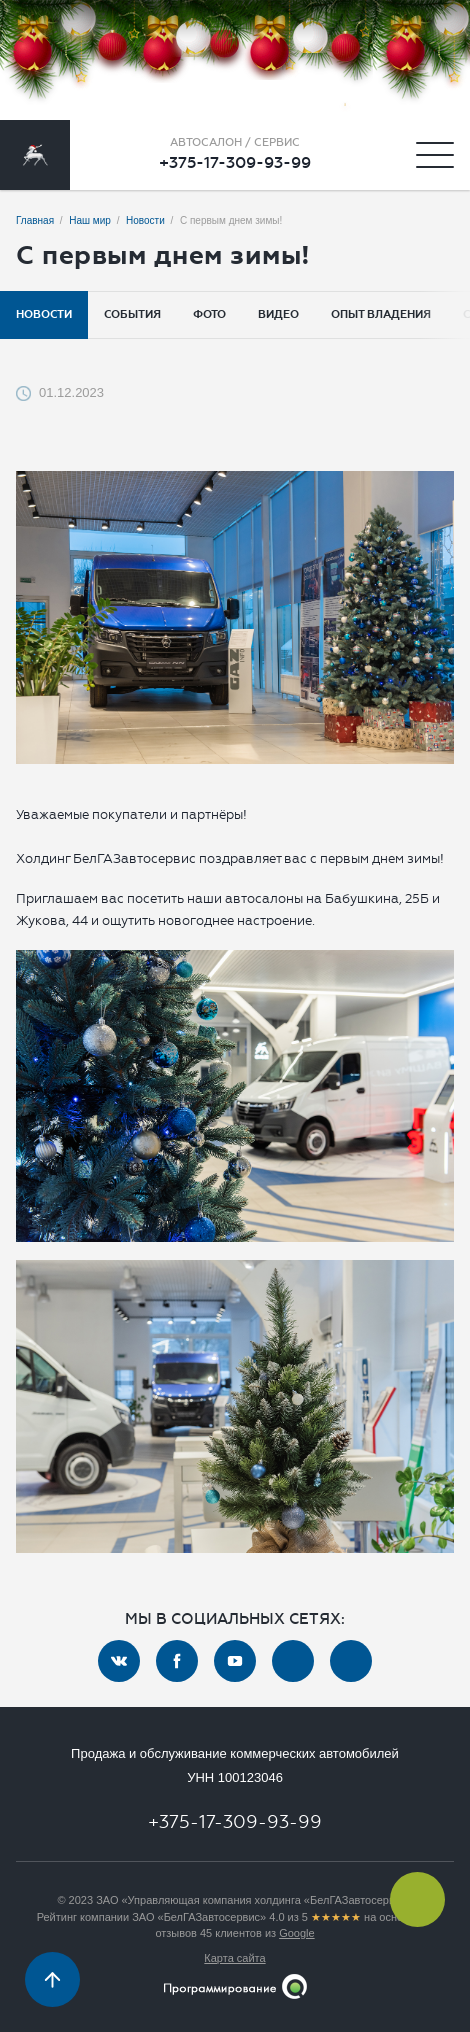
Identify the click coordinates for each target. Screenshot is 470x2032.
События (132, 314)
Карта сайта (234, 1958)
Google (296, 1933)
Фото (209, 314)
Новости (44, 314)
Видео (278, 314)
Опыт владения (381, 314)
